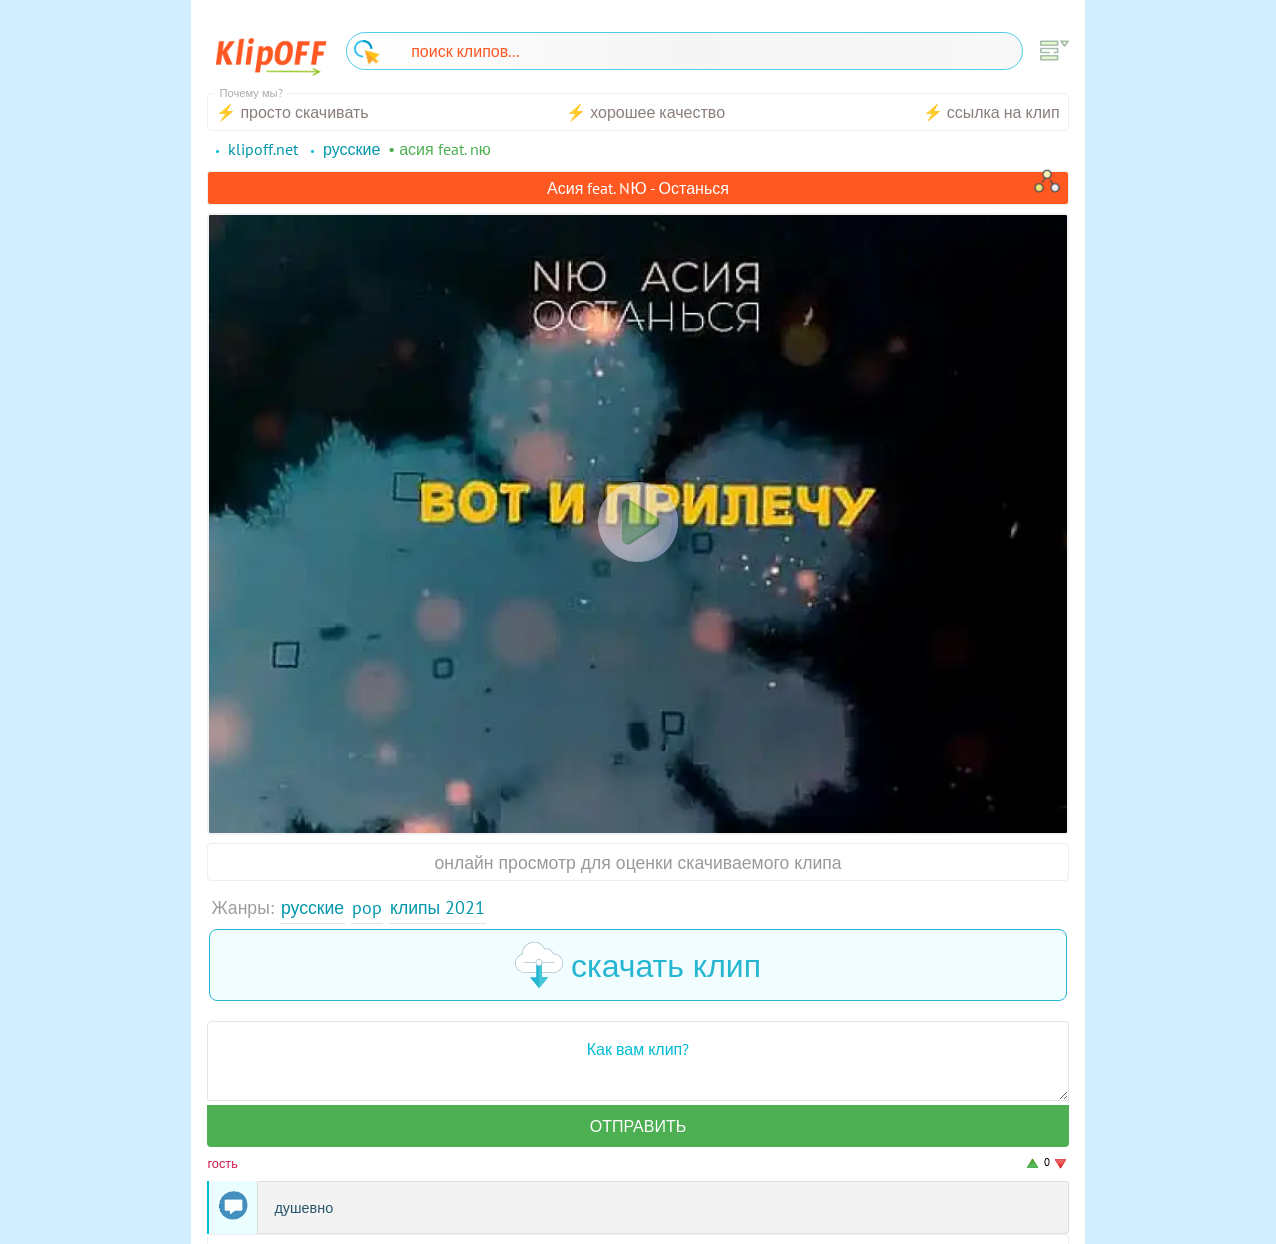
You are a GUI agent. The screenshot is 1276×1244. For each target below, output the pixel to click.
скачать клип (638, 965)
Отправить (638, 1126)
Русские (312, 907)
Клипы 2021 (437, 907)
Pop (367, 907)
